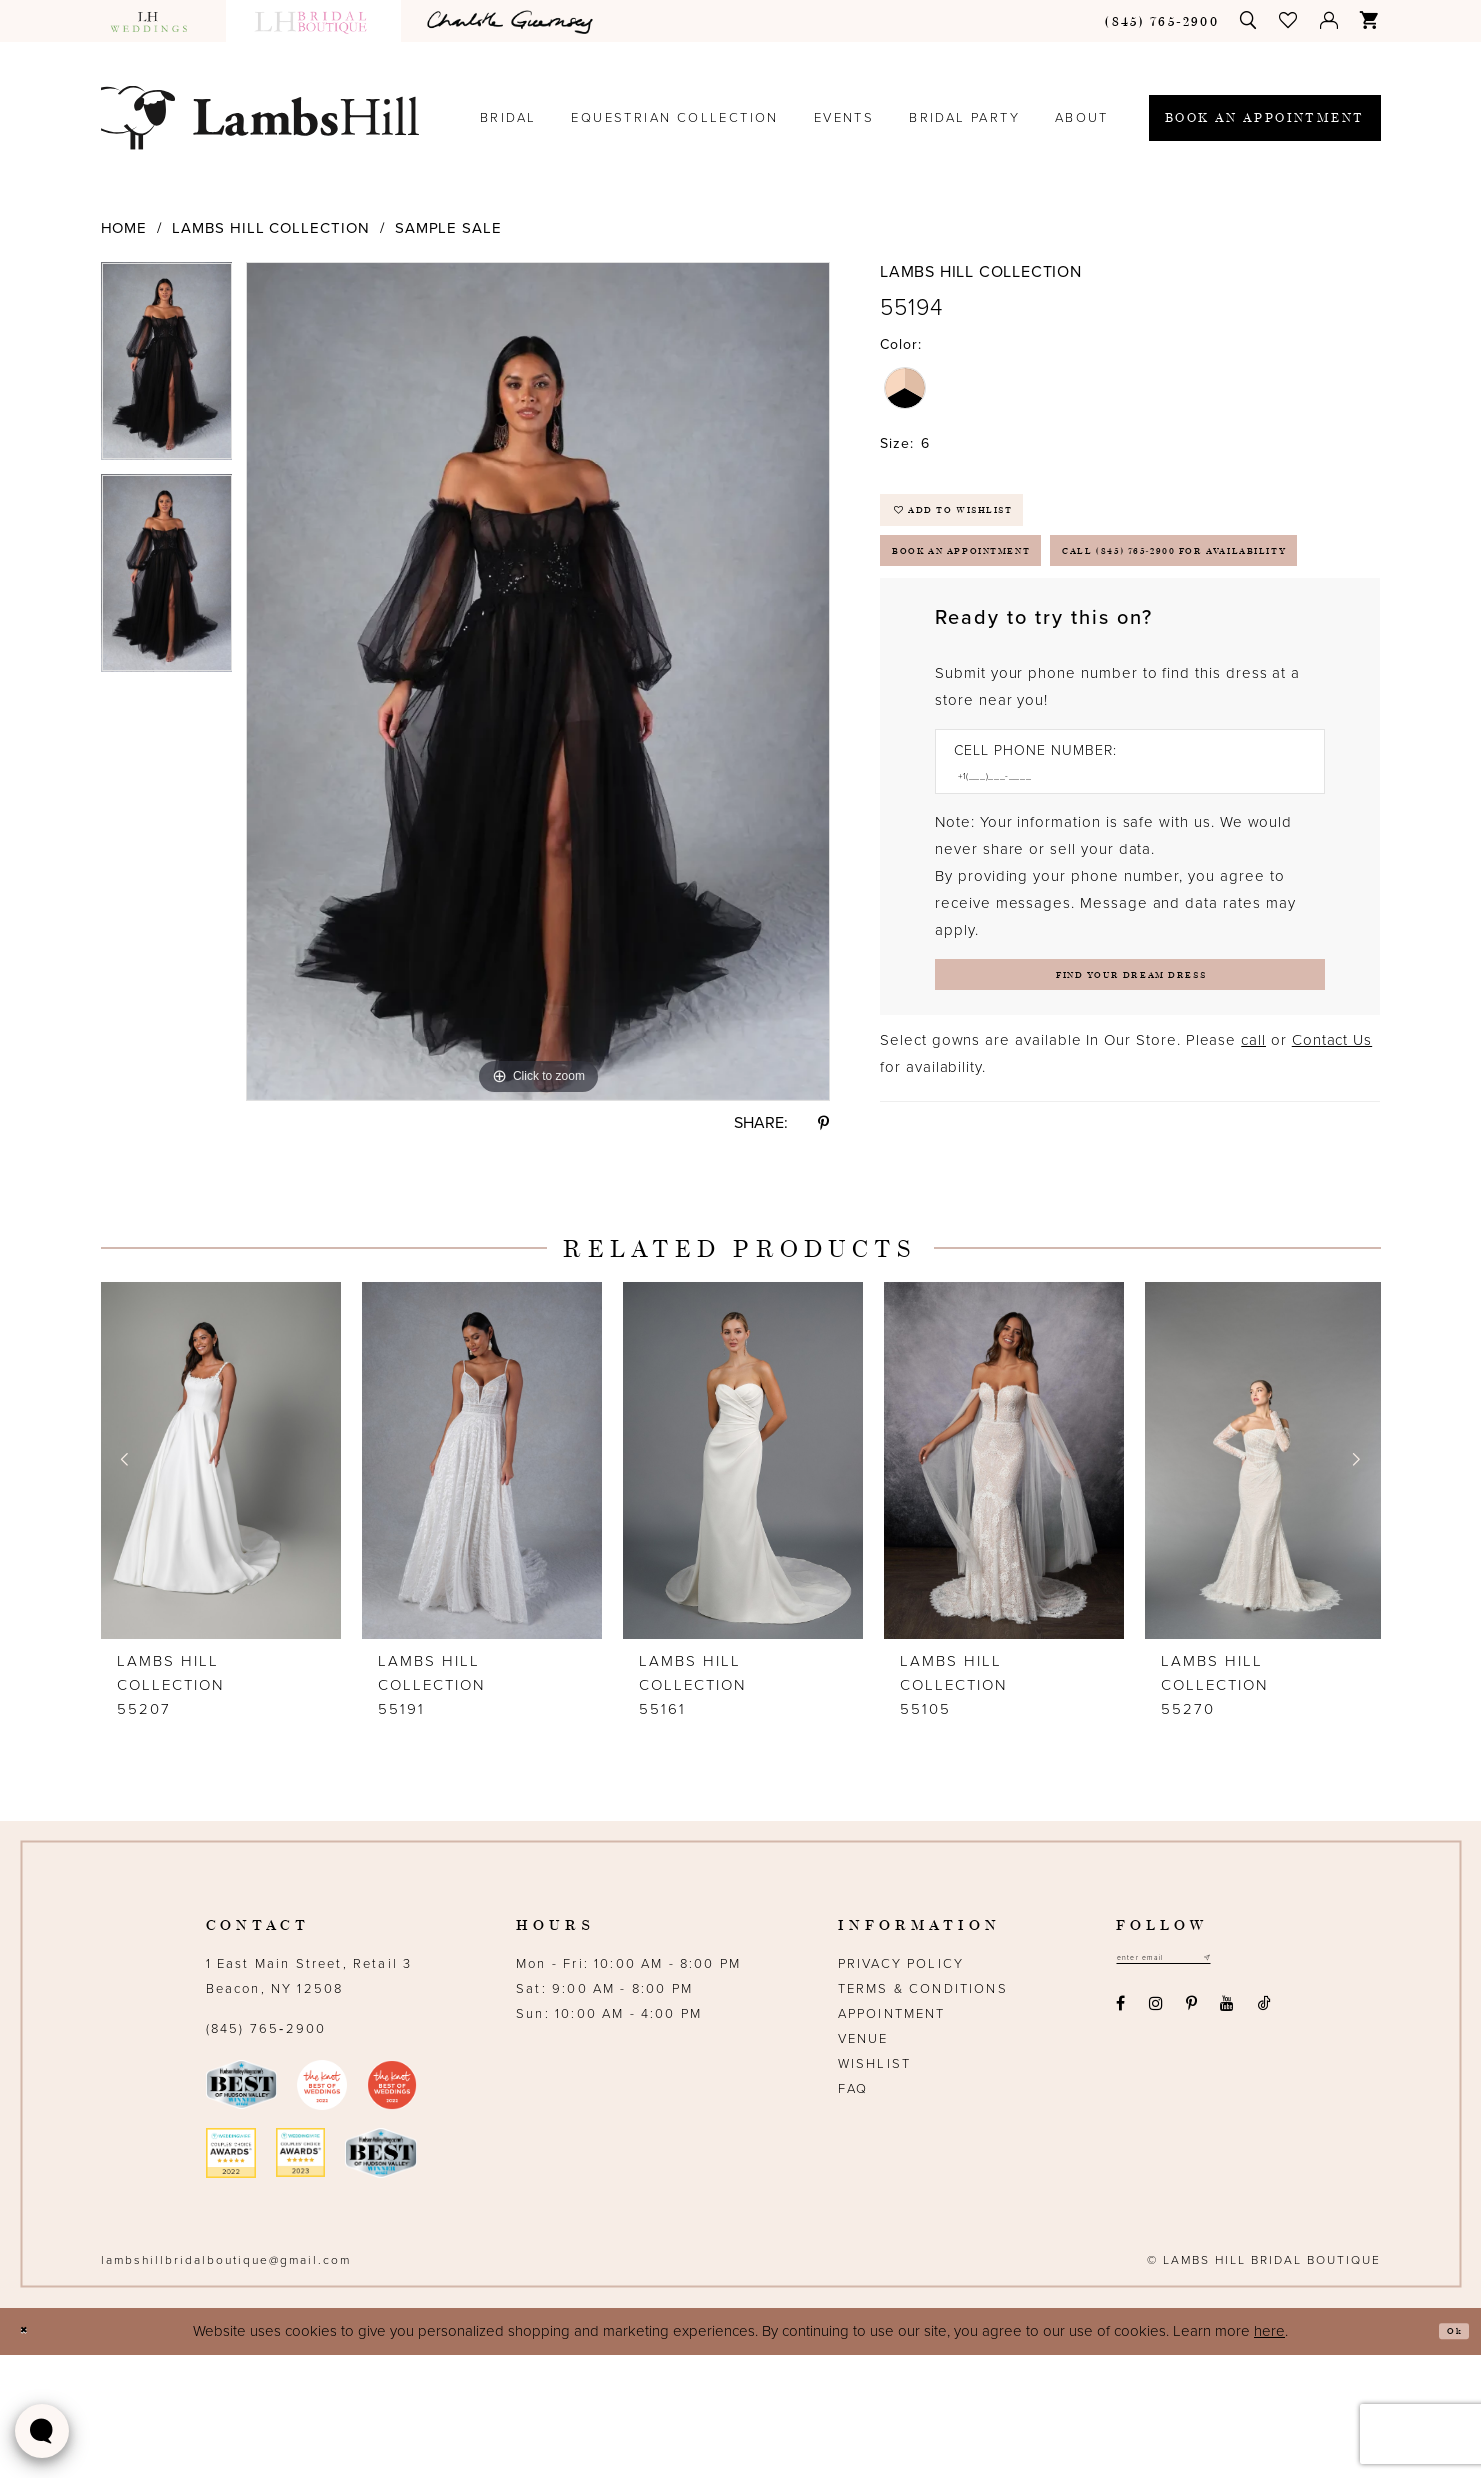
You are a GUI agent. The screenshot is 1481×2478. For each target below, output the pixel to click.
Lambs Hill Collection (271, 228)
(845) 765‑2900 (266, 2152)
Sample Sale (448, 228)
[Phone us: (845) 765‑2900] (1162, 20)
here (1269, 2454)
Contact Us (1332, 1174)
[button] (1289, 20)
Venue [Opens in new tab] (863, 2162)
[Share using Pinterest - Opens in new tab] (824, 1123)
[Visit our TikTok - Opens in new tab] (1264, 2134)
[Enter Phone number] (1120, 889)
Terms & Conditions (923, 2112)
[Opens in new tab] (513, 21)
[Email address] (1191, 2084)
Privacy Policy (901, 2087)
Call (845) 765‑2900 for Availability (1075, 650)
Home (124, 228)
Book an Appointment (1006, 587)
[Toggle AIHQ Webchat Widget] (42, 2431)
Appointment (892, 2137)
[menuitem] (158, 21)
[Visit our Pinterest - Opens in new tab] (1191, 2134)
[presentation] (221, 1583)
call (1253, 1174)
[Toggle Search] (1249, 20)
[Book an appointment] (1265, 118)
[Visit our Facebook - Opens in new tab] (1121, 2134)
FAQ (853, 2212)
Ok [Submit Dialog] (1447, 2454)
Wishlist (874, 2187)
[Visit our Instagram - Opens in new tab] (1155, 2134)
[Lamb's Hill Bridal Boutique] (260, 117)
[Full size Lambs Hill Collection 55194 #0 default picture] (538, 681)
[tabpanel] (167, 368)
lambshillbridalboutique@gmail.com (226, 2383)
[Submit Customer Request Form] (1130, 1100)
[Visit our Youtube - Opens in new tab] (1227, 2134)
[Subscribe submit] (1259, 2084)
